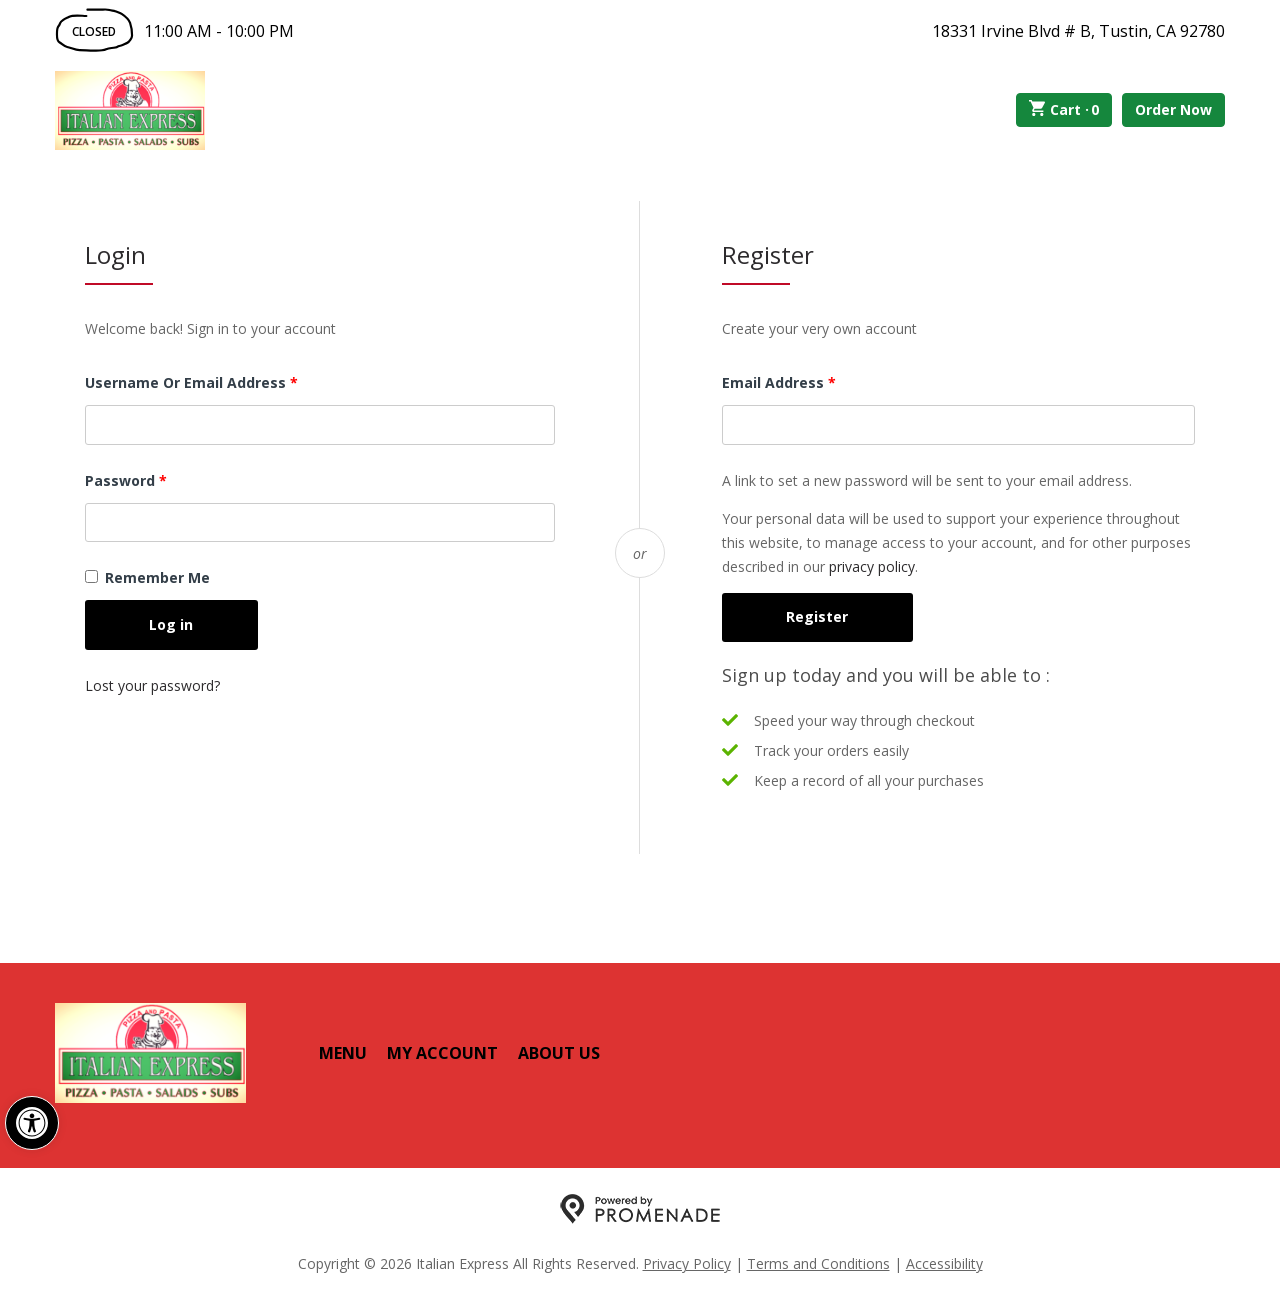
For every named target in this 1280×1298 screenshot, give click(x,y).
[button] (32, 1123)
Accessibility (944, 1263)
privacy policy (872, 566)
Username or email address (223, 381)
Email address (810, 381)
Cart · (1064, 110)
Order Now (1173, 109)
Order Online (318, 110)
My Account (442, 1053)
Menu (343, 1053)
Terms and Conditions (818, 1263)
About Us (559, 1053)
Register (817, 616)
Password (157, 479)
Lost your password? (152, 685)
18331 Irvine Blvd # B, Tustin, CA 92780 (1078, 31)
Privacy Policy (687, 1263)
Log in (171, 624)
